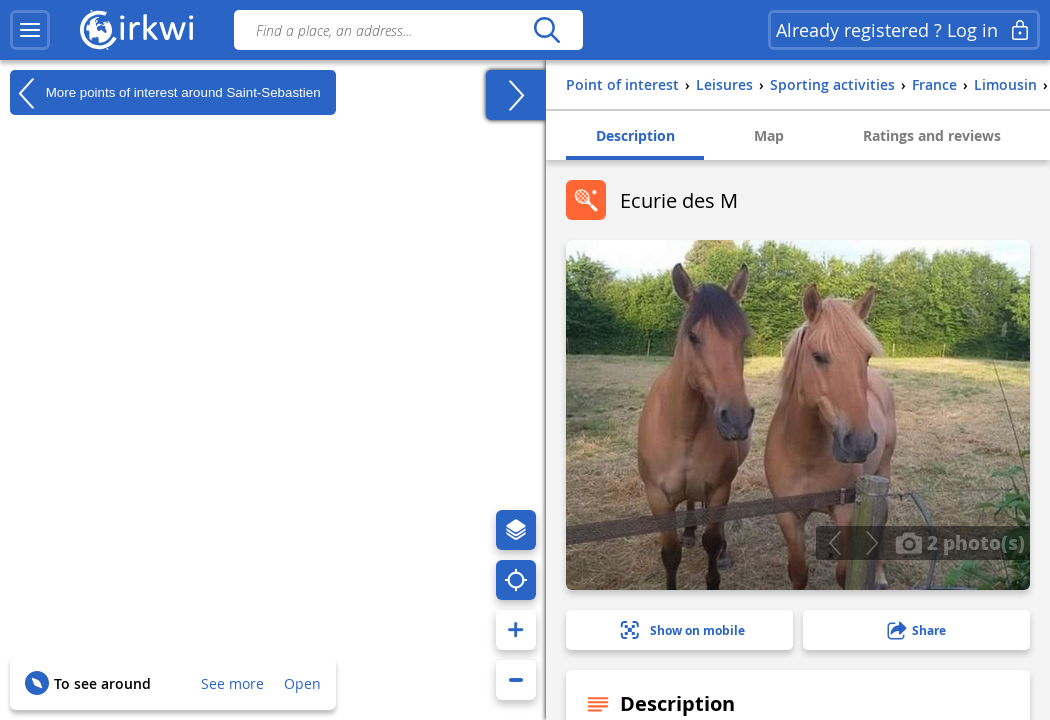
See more (232, 683)
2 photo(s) (960, 542)
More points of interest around (165, 93)
